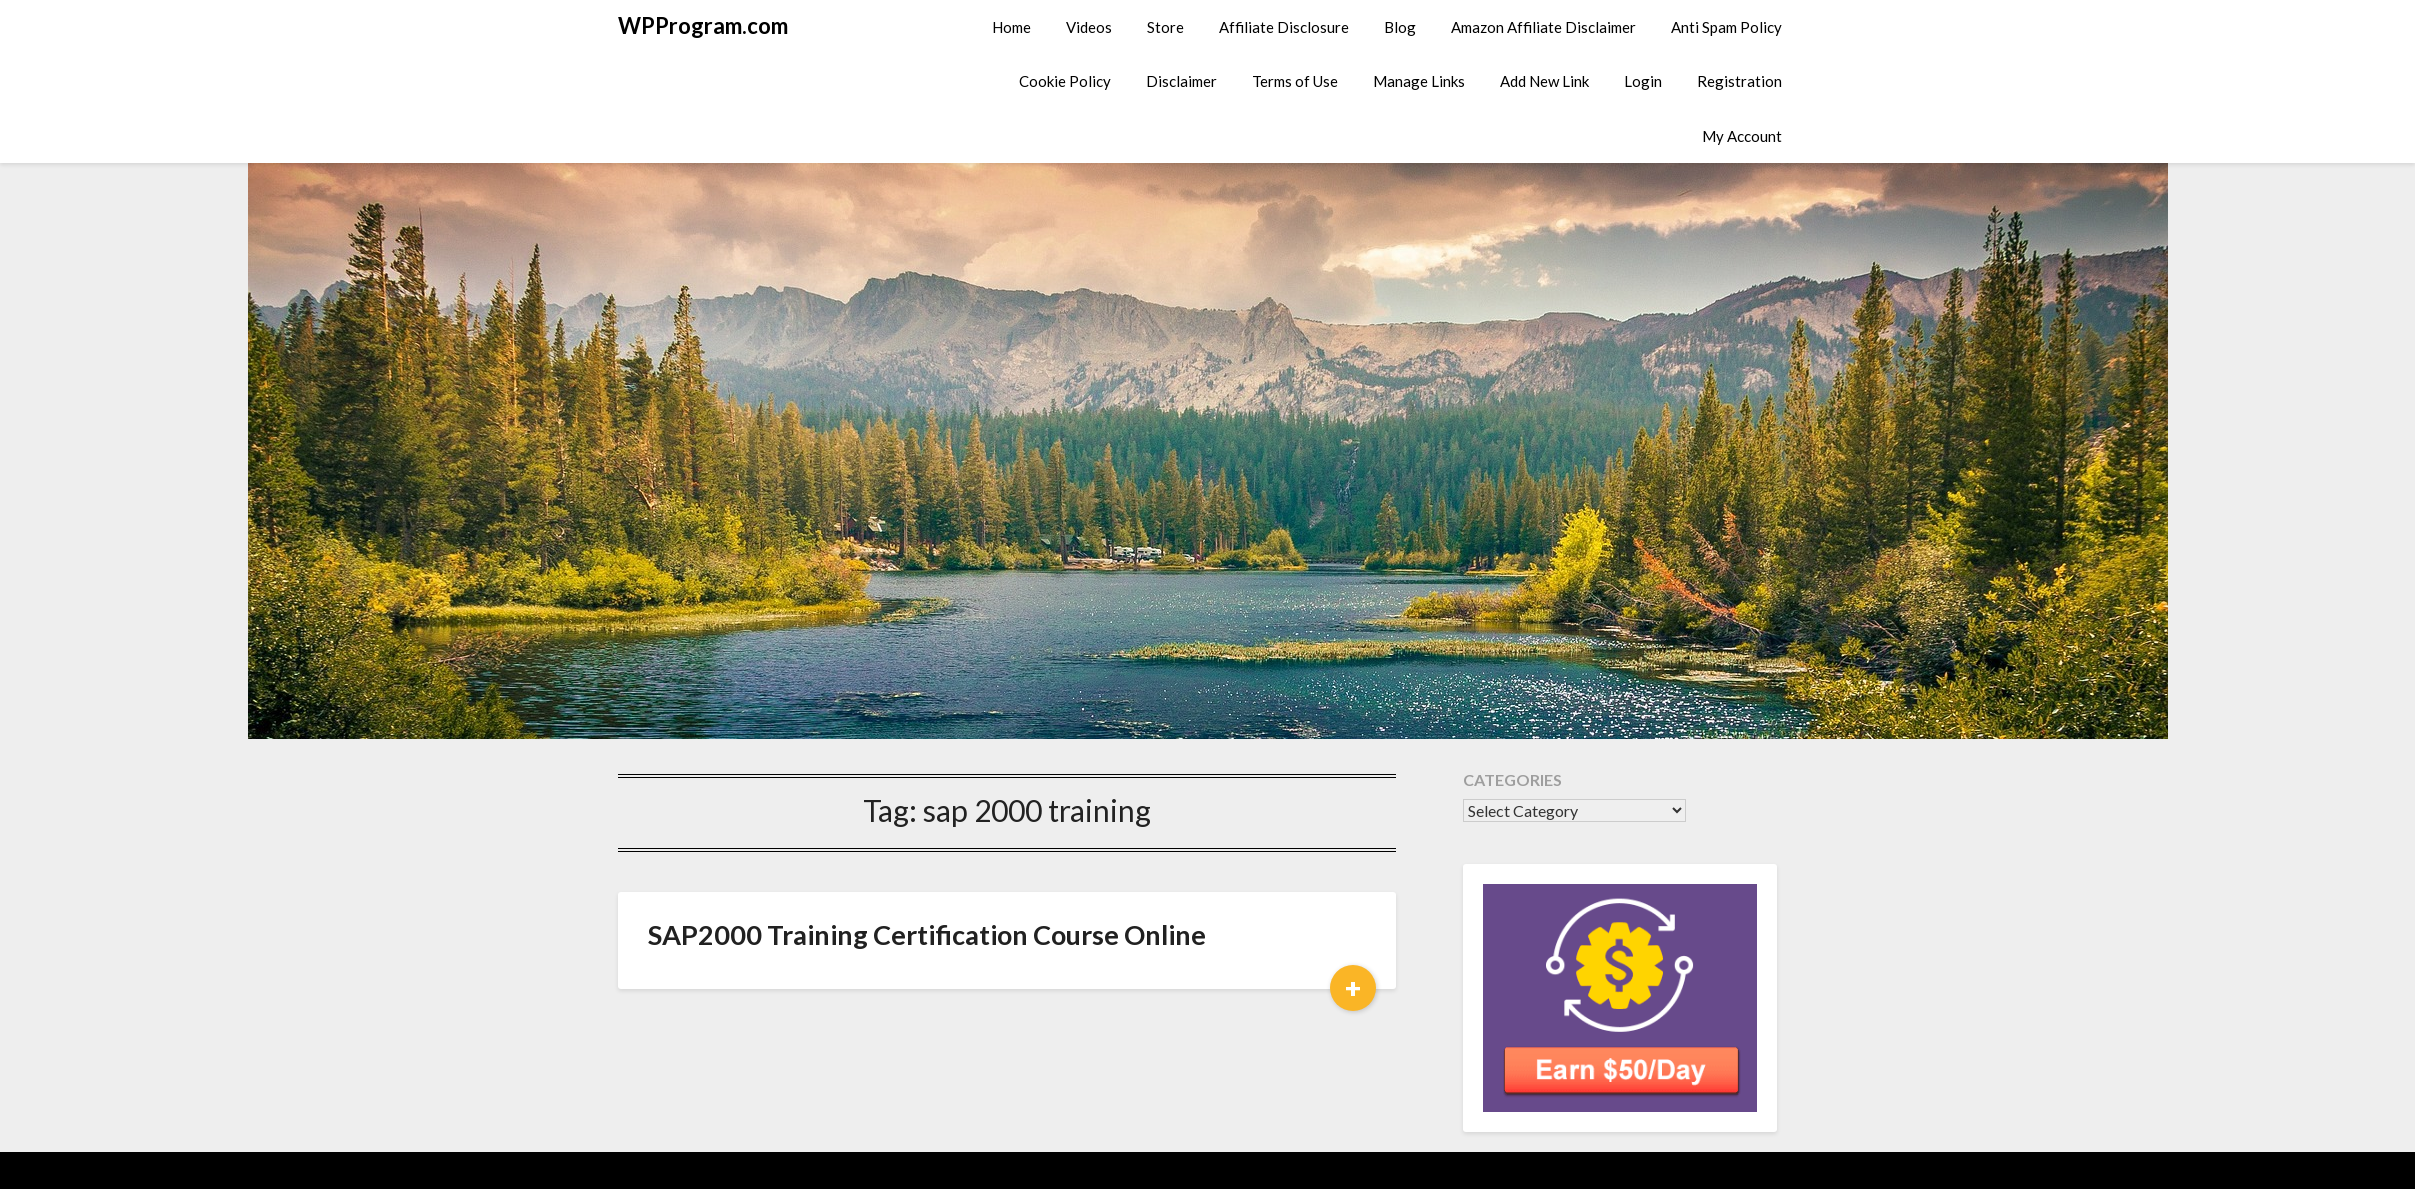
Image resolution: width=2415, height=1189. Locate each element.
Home (1011, 27)
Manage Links (1419, 81)
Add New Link (1544, 81)
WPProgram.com (703, 25)
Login (1643, 81)
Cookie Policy (1065, 81)
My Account (1742, 136)
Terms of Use (1295, 81)
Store (1165, 27)
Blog (1400, 27)
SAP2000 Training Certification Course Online (927, 934)
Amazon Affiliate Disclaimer (1543, 27)
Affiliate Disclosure (1284, 27)
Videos (1089, 27)
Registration (1739, 81)
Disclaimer (1181, 81)
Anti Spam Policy (1726, 27)
